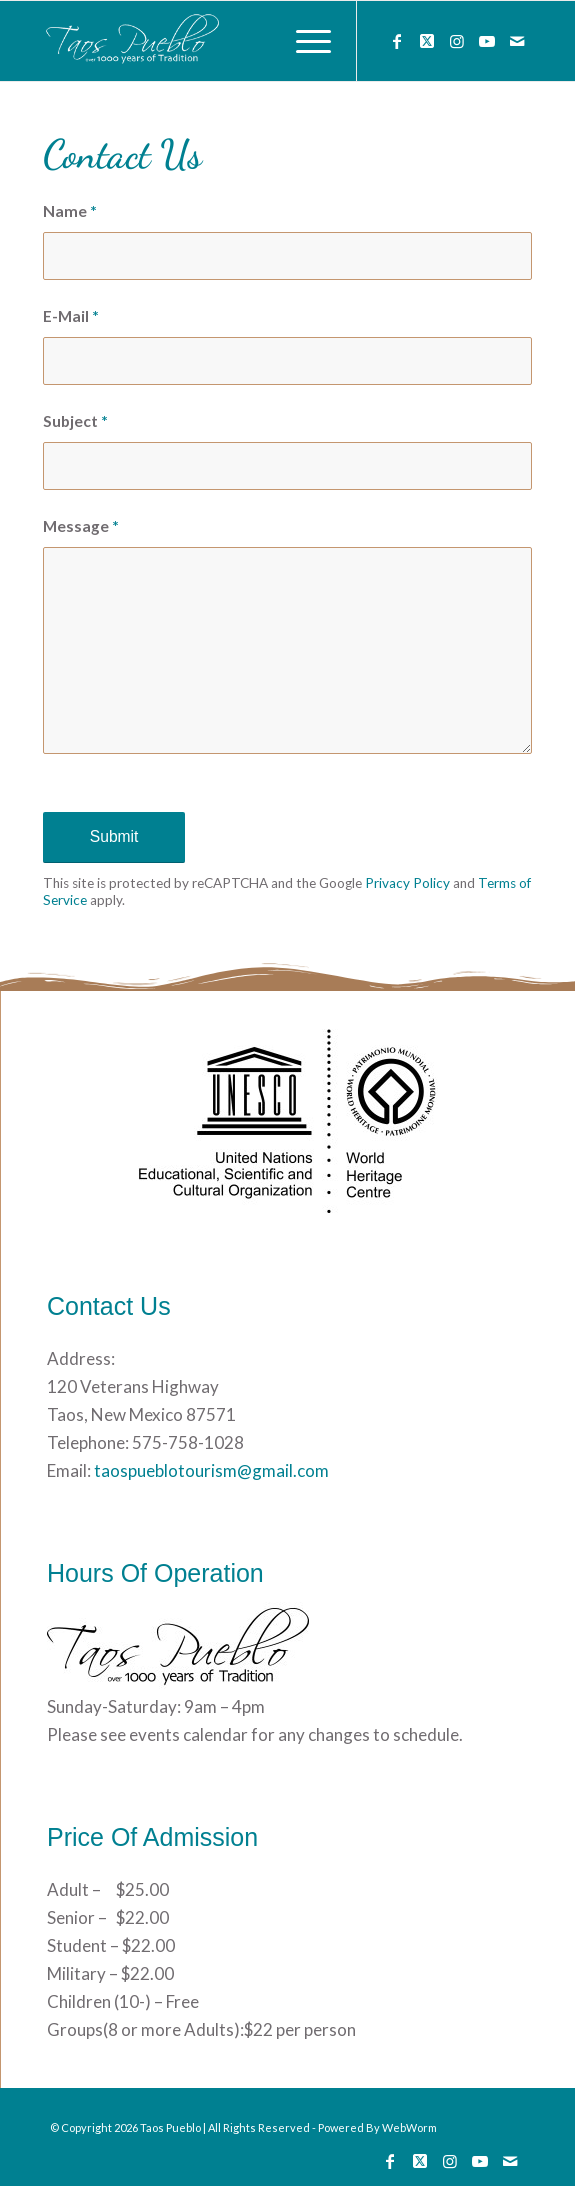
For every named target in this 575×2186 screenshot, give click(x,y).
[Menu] (303, 41)
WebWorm (409, 2127)
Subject (75, 421)
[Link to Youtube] (487, 41)
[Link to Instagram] (457, 41)
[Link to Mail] (517, 41)
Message (81, 526)
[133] (238, 41)
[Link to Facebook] (397, 41)
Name (70, 211)
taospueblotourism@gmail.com (210, 1470)
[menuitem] (303, 41)
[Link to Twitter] (427, 41)
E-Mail (71, 316)
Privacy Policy (407, 883)
